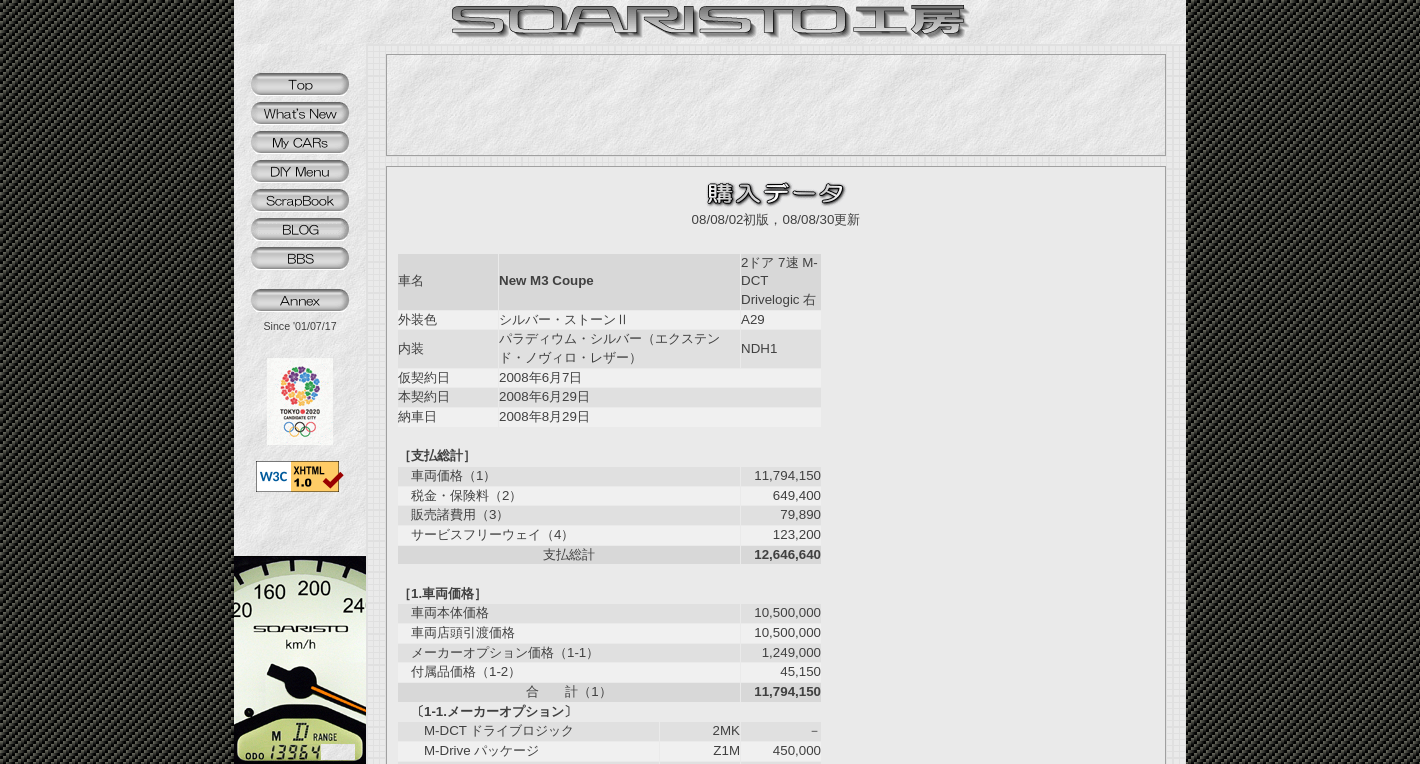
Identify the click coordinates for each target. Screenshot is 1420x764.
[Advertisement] (776, 105)
